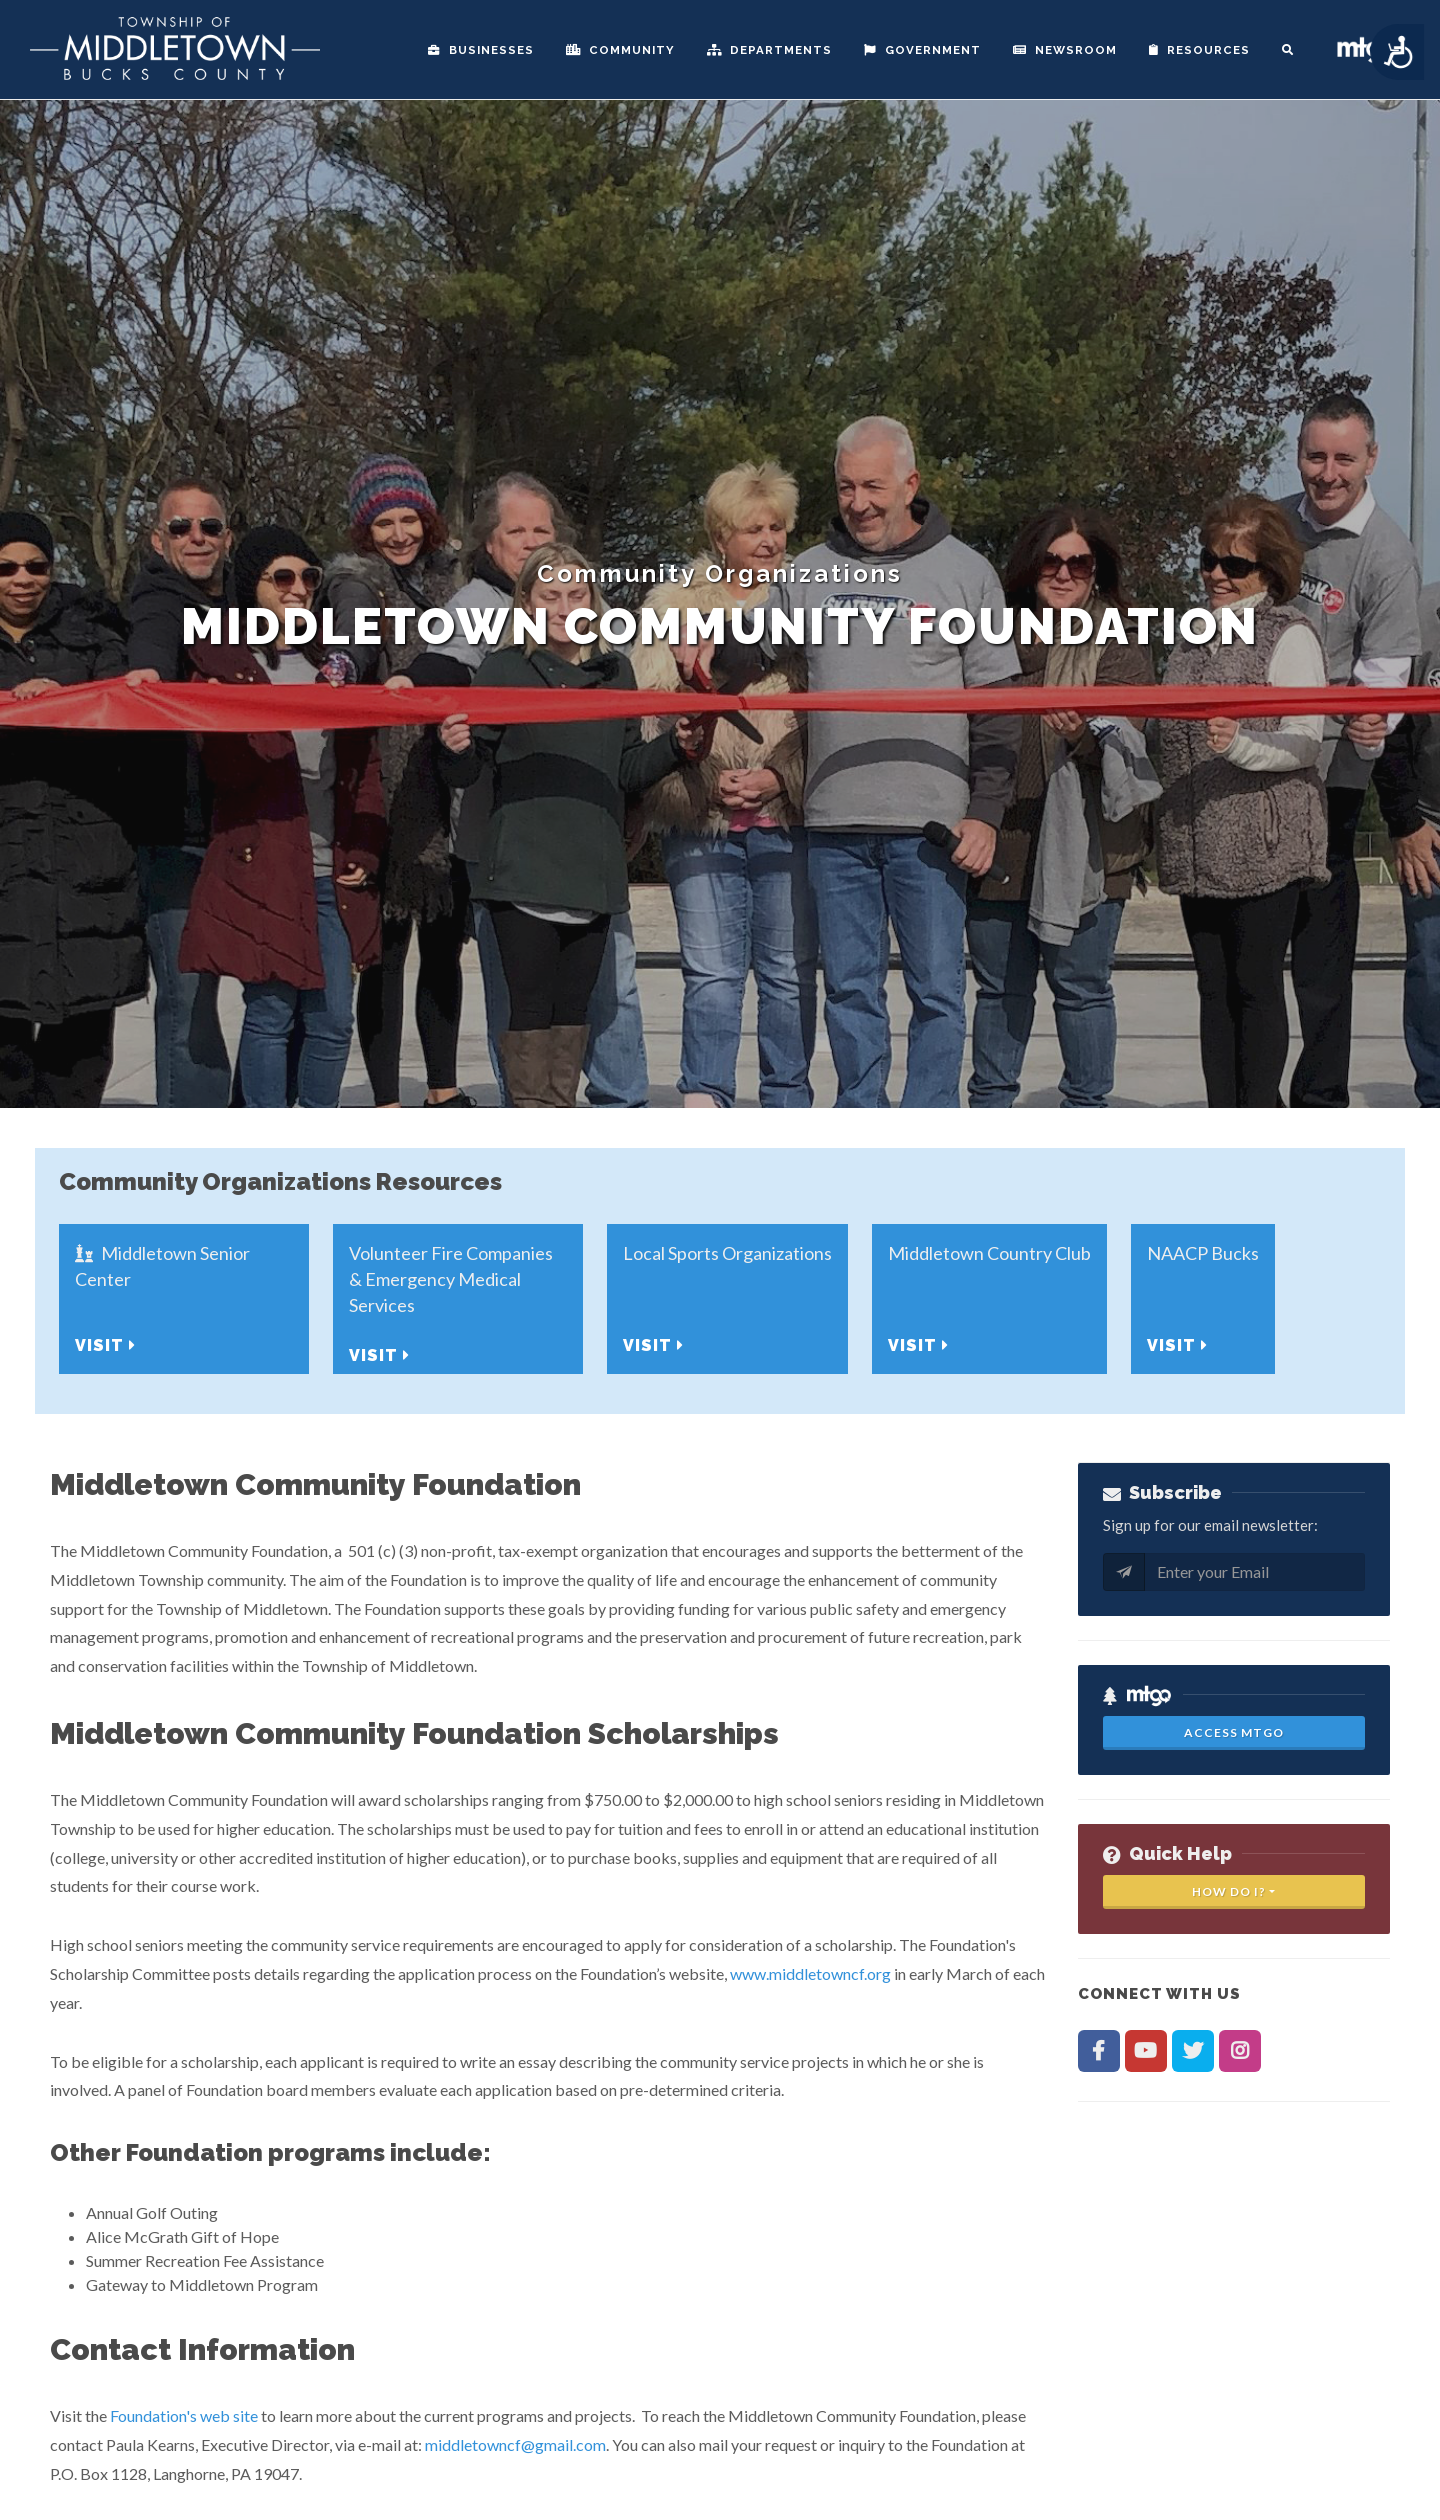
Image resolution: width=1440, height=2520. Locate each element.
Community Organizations (720, 573)
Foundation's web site (184, 2415)
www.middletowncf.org (810, 1973)
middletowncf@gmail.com (515, 2444)
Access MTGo (1234, 1732)
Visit (105, 1345)
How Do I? (1229, 1891)
